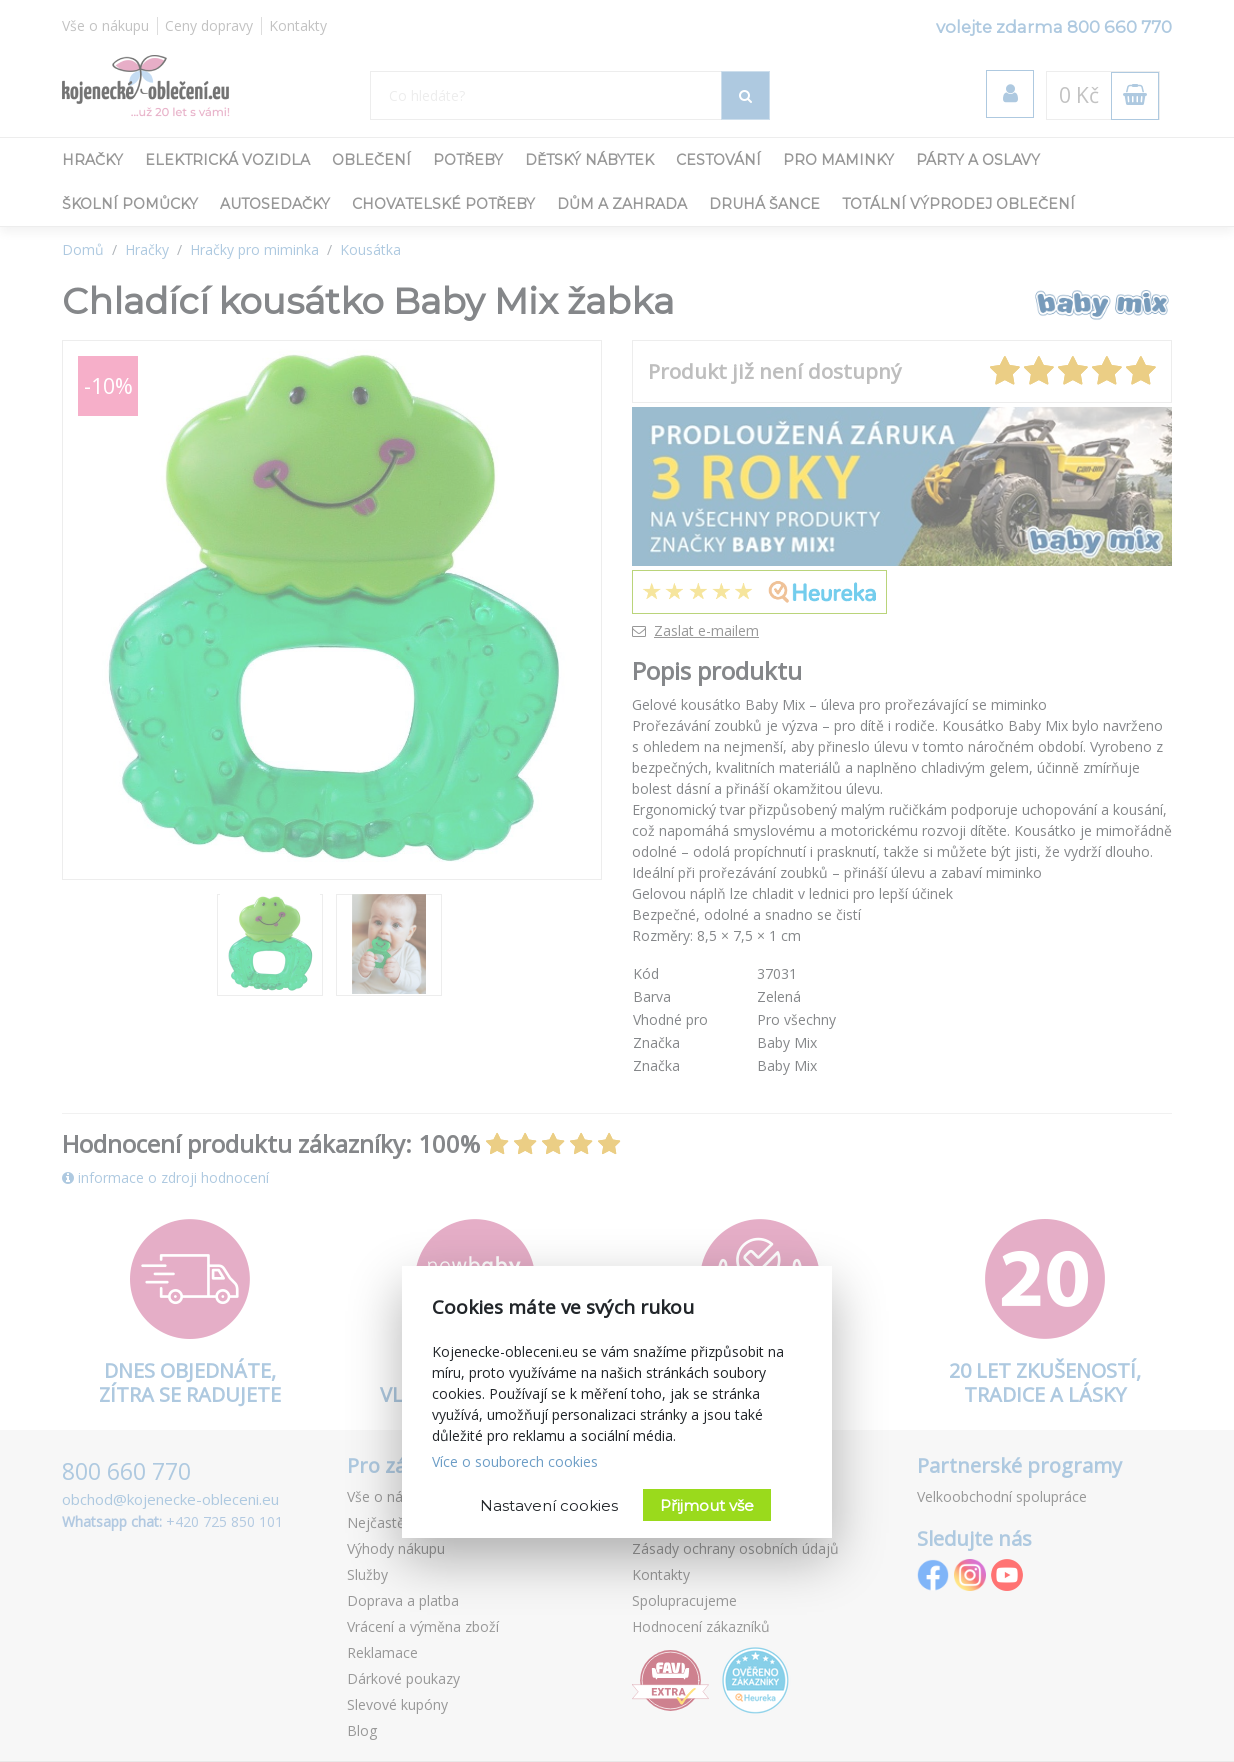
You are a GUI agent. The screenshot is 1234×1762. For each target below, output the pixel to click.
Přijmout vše (707, 1505)
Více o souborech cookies (515, 1461)
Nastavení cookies (549, 1505)
